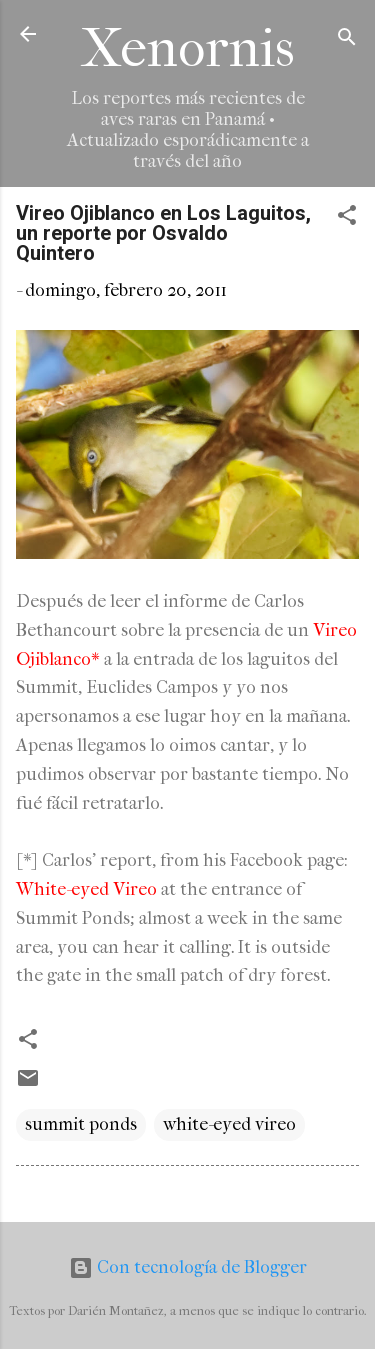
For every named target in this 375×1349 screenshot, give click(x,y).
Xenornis (188, 48)
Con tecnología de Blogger (188, 1267)
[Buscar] (347, 40)
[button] (347, 218)
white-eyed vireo (229, 1124)
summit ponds (81, 1124)
